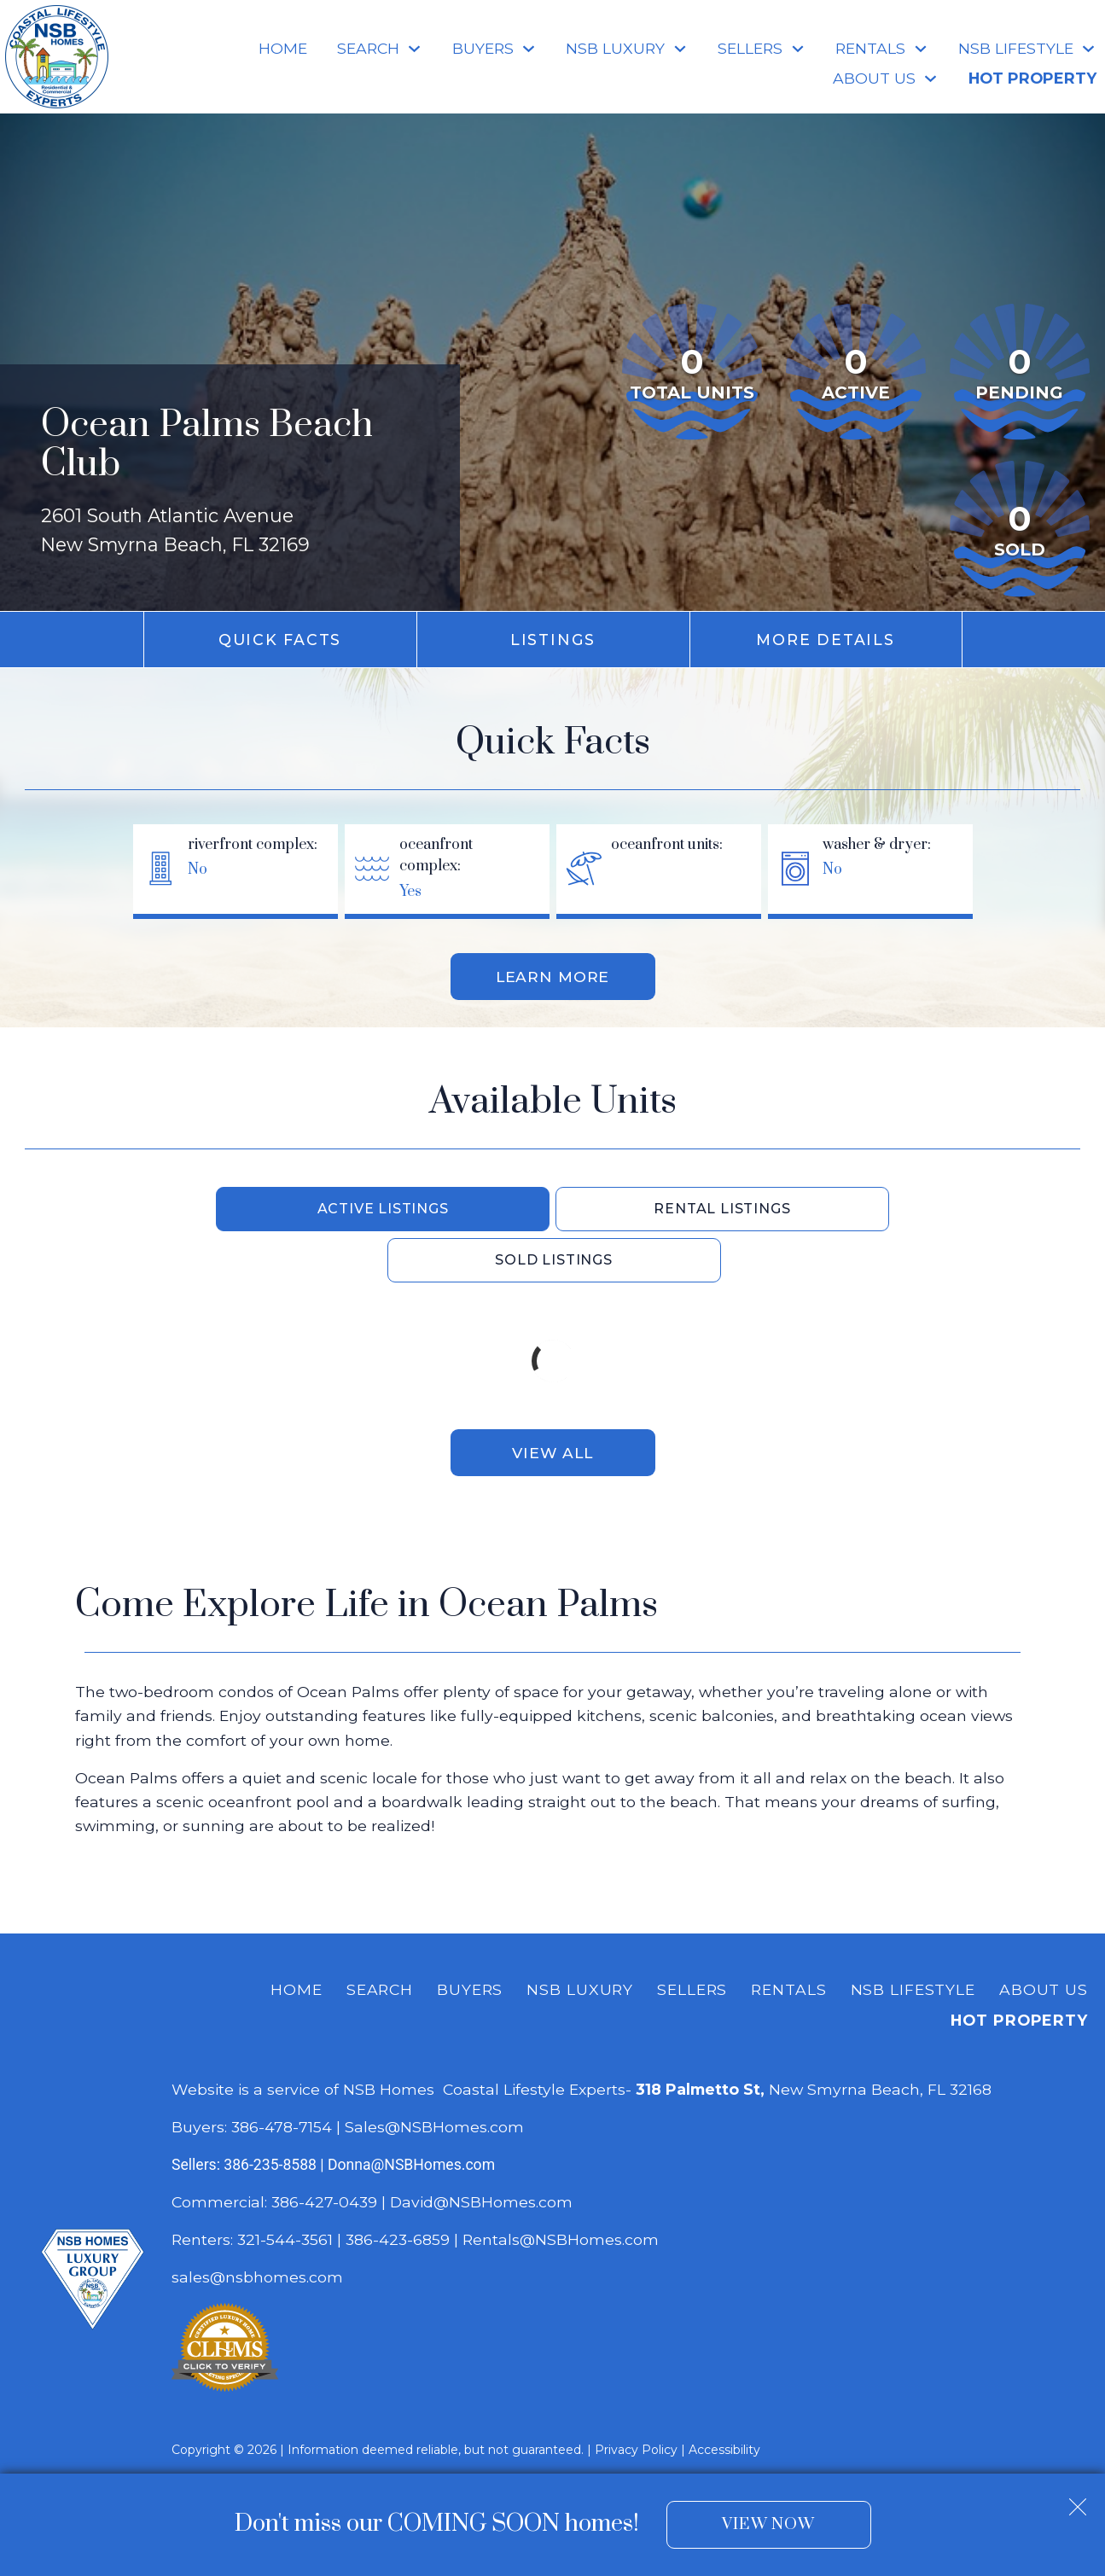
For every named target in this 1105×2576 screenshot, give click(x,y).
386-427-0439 (324, 2152)
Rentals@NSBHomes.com (560, 2190)
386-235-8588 (270, 2115)
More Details (825, 639)
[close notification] (1077, 2500)
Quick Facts (279, 639)
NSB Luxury (579, 1940)
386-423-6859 (398, 2190)
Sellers (692, 1940)
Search (379, 1940)
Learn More (552, 977)
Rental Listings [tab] (554, 1209)
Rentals (788, 1940)
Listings (553, 639)
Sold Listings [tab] (810, 1209)
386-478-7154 (281, 2077)
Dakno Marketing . (417, 2432)
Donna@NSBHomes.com (411, 2115)
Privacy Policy (636, 2400)
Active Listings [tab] (298, 1209)
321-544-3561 (285, 2190)
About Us (1043, 1940)
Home (283, 48)
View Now (768, 2524)
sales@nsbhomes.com (259, 2227)
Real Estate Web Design (252, 2432)
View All (552, 1402)
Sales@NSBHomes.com (434, 2077)
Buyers (470, 1940)
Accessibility (724, 2400)
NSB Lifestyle (913, 1940)
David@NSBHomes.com (481, 2152)
